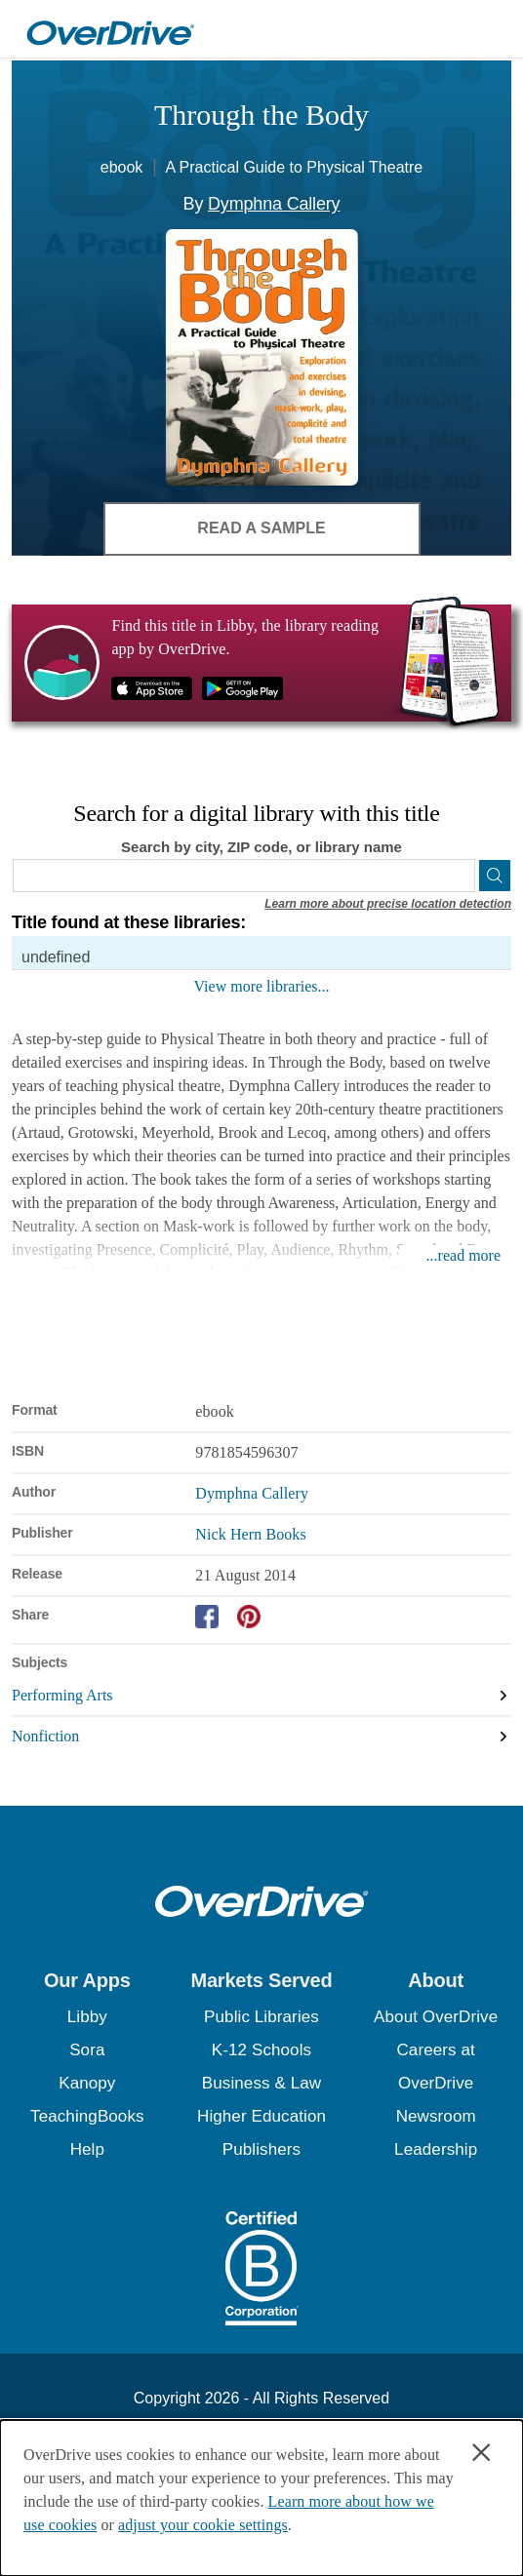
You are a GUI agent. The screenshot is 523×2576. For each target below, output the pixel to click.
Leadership (435, 2149)
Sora (86, 2050)
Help (87, 2149)
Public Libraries (261, 2017)
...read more (463, 1255)
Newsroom (436, 2116)
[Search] (494, 875)
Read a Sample (261, 528)
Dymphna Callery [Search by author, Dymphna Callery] (274, 204)
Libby (87, 2017)
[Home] (110, 29)
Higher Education (261, 2116)
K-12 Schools (261, 2050)
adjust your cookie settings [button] (203, 2525)
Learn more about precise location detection (387, 904)
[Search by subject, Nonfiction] (261, 1736)
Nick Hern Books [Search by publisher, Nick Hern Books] (250, 1534)
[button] (87, 1980)
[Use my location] (457, 875)
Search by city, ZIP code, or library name (261, 847)
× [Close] (481, 2452)
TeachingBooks (87, 2116)
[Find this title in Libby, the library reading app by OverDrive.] (261, 663)
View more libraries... (262, 986)
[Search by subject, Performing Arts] (261, 1696)
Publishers (261, 2149)
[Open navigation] (487, 32)
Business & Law (261, 2083)
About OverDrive (436, 2017)
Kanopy (87, 2083)
